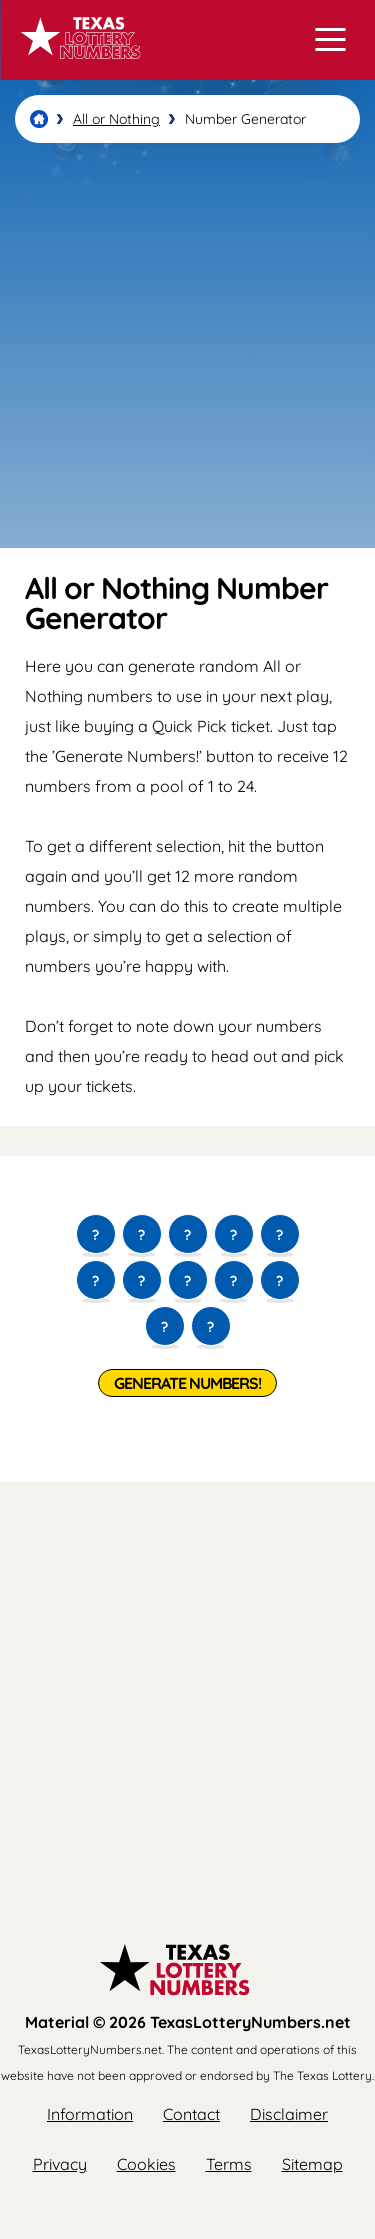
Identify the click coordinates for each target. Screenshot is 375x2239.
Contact (191, 2114)
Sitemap (312, 2164)
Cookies (146, 2164)
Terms (229, 2164)
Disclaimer (289, 2114)
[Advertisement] (187, 345)
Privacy (60, 2164)
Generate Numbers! (187, 1383)
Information (90, 2114)
